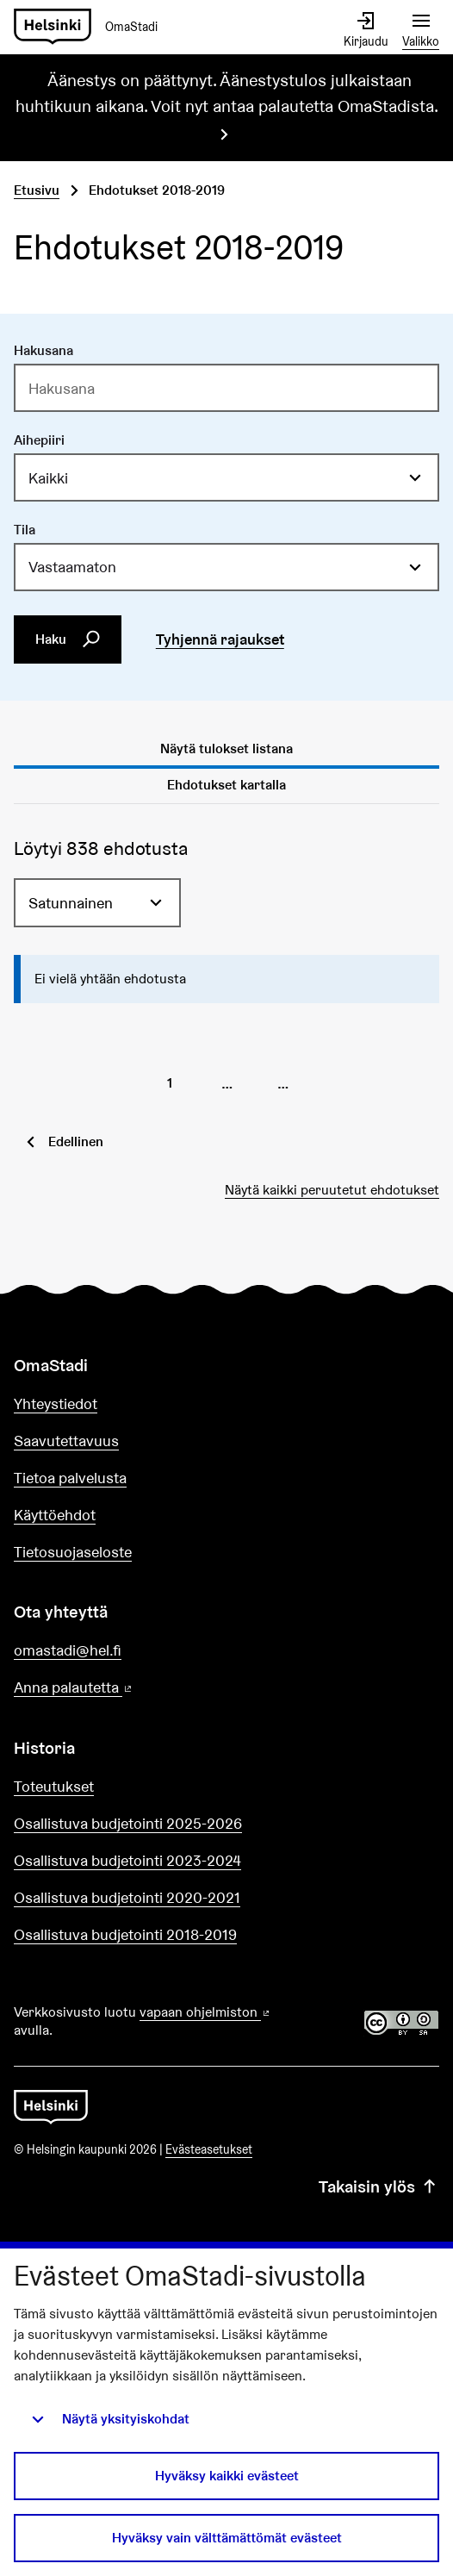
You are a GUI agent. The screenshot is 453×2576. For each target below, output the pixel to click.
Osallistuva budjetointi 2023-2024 (127, 1860)
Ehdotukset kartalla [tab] (226, 785)
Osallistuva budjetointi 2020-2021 (127, 1897)
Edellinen (75, 1141)
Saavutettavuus (66, 1440)
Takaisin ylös (379, 2187)
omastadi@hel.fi (67, 1650)
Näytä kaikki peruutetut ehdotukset (332, 1190)
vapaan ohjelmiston (206, 2012)
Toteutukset (54, 1786)
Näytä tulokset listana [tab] (226, 748)
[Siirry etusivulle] (92, 27)
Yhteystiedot (55, 1403)
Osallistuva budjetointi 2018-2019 (125, 1934)
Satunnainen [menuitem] (70, 903)
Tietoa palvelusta (70, 1478)
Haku (68, 639)
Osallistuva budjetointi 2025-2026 (128, 1823)
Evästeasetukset (208, 2149)
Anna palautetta (122, 1688)
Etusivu (36, 190)
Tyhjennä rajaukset (220, 639)
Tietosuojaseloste (73, 1552)
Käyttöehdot (55, 1515)
